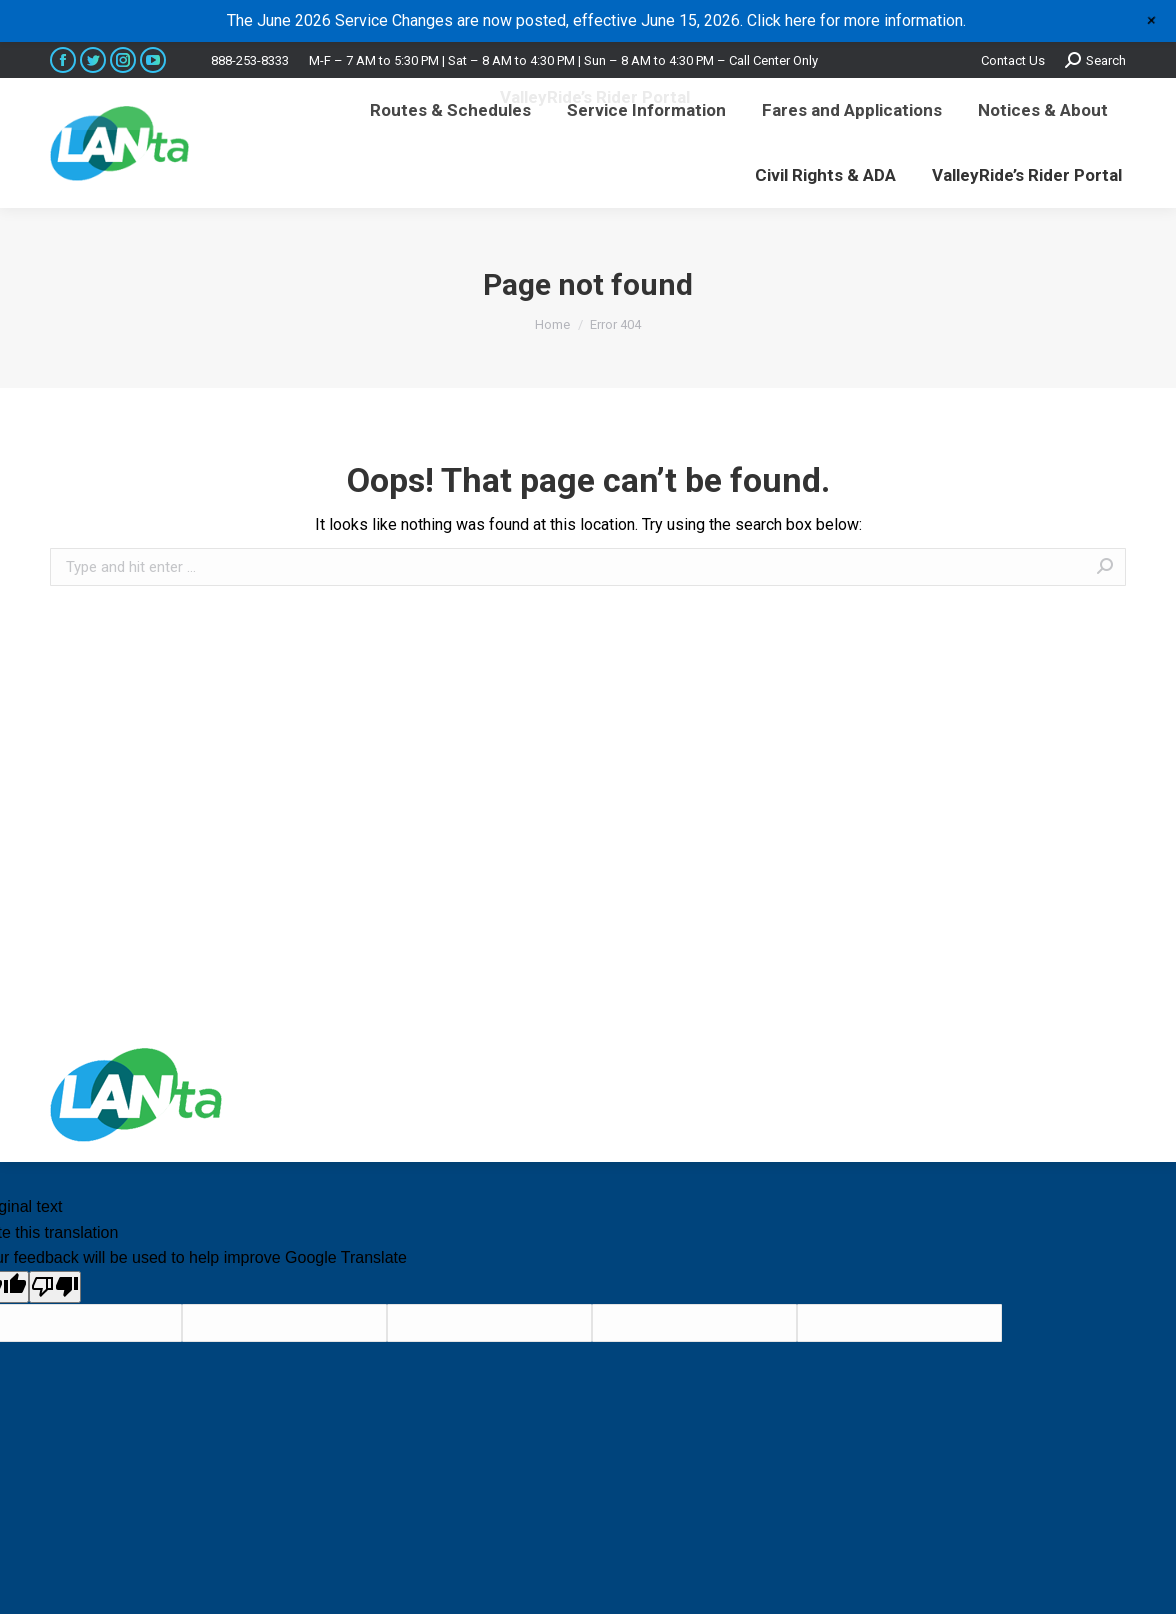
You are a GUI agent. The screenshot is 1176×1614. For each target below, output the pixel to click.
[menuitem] (450, 110)
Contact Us (1013, 60)
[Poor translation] (55, 1287)
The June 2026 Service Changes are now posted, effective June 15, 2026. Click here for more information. (596, 20)
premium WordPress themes (919, 1094)
